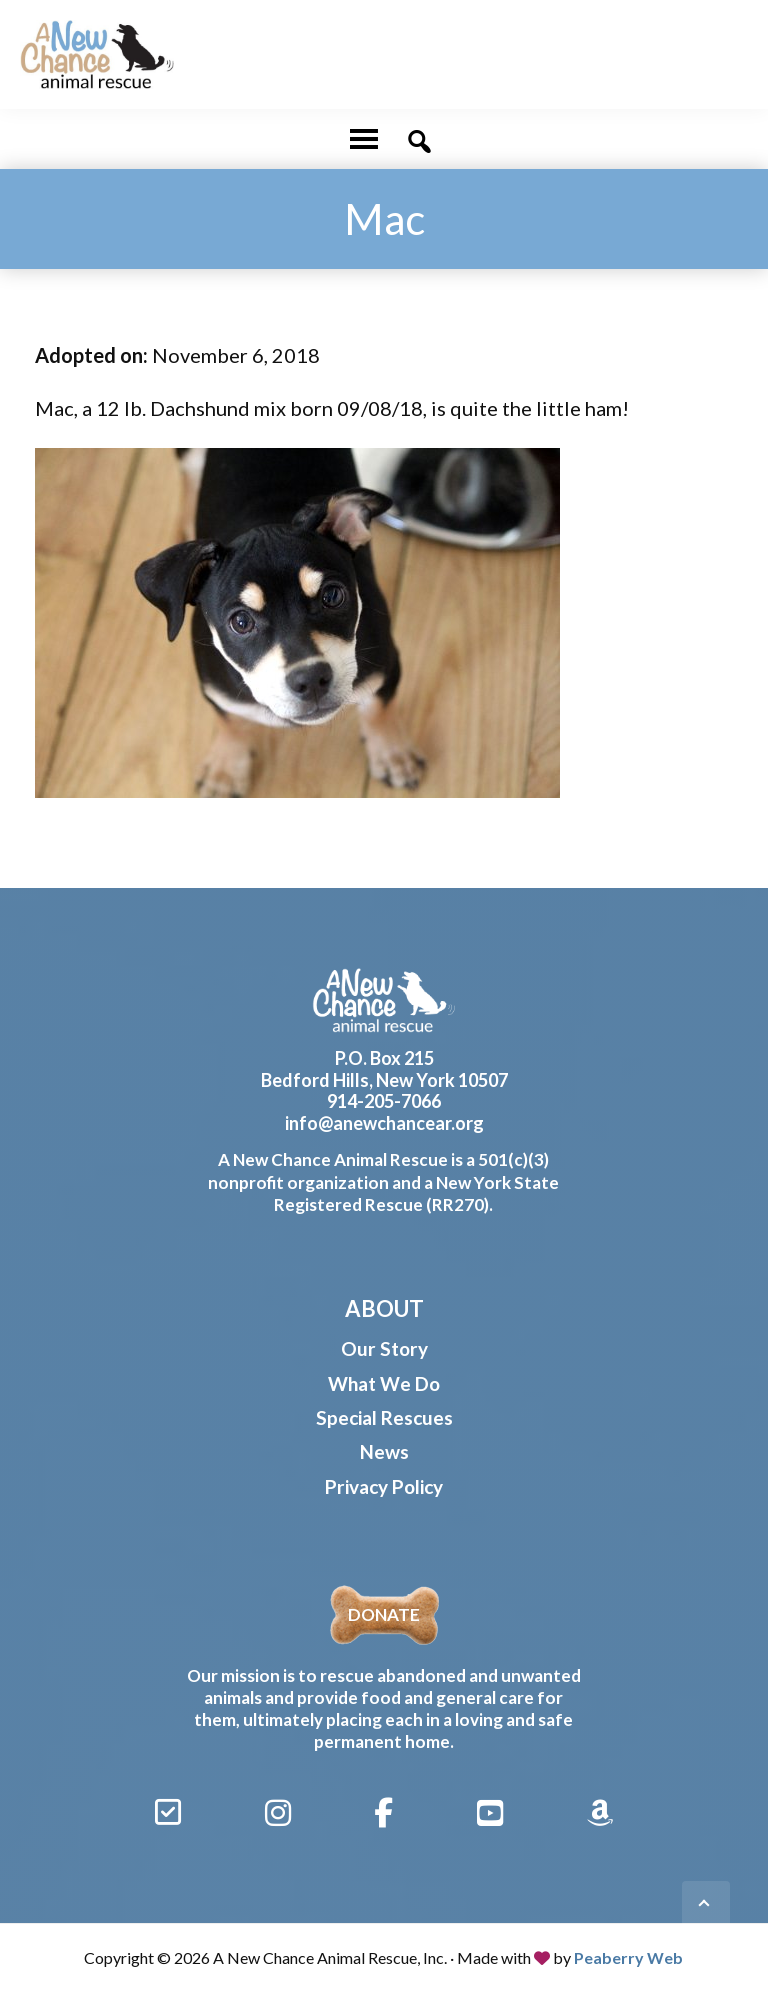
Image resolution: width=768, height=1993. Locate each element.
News (384, 1451)
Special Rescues (384, 1417)
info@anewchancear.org (384, 1123)
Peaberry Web (628, 1957)
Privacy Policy (384, 1486)
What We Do (384, 1383)
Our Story (384, 1348)
